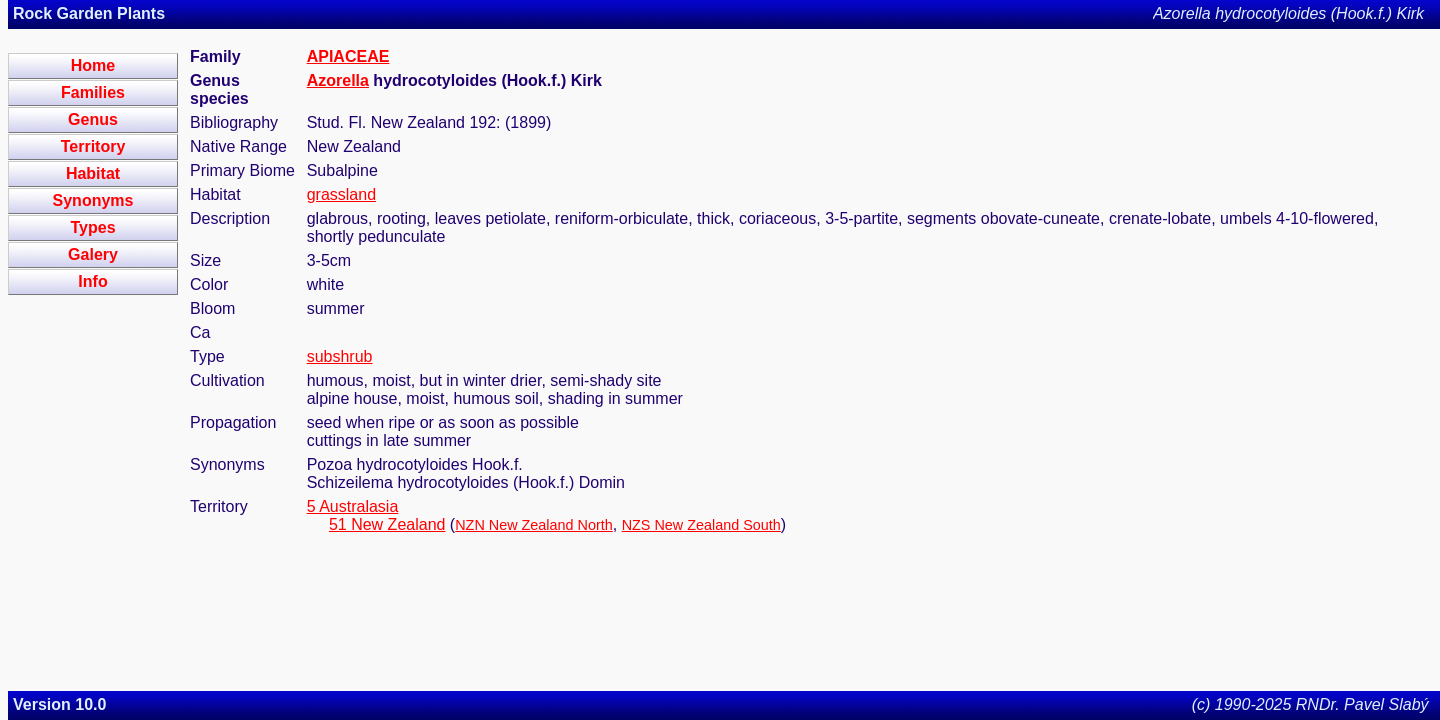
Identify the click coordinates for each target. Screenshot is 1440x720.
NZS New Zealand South (701, 525)
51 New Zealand (387, 524)
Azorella (338, 80)
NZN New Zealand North (534, 525)
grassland (341, 194)
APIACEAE (348, 56)
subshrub (340, 356)
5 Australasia (353, 506)
